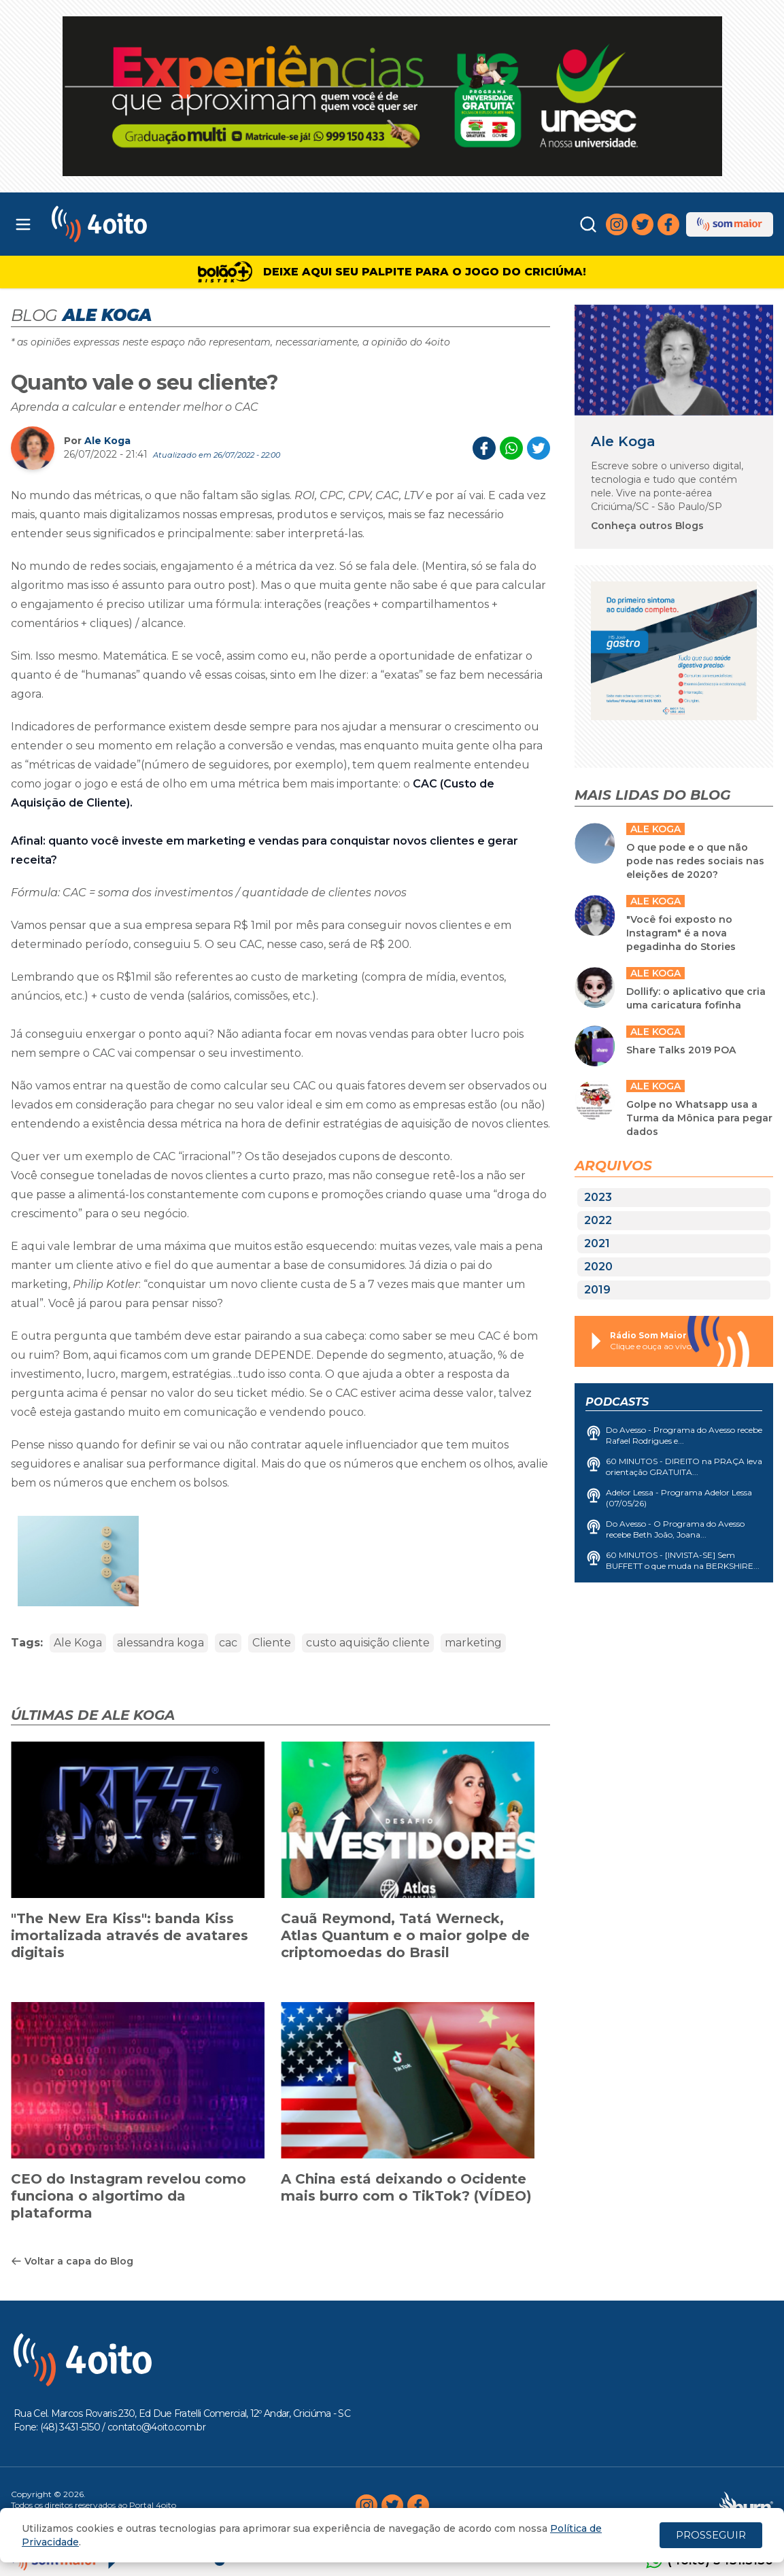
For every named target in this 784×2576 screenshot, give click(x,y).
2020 (598, 1266)
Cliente (271, 1642)
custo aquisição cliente (368, 1642)
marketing (473, 1642)
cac (228, 1642)
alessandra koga (160, 1642)
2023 (598, 1197)
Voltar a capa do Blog (72, 2261)
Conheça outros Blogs (647, 526)
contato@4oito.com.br (156, 2427)
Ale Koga (107, 441)
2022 (598, 1220)
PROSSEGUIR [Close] (711, 2534)
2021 (597, 1243)
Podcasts (617, 1401)
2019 (597, 1289)
